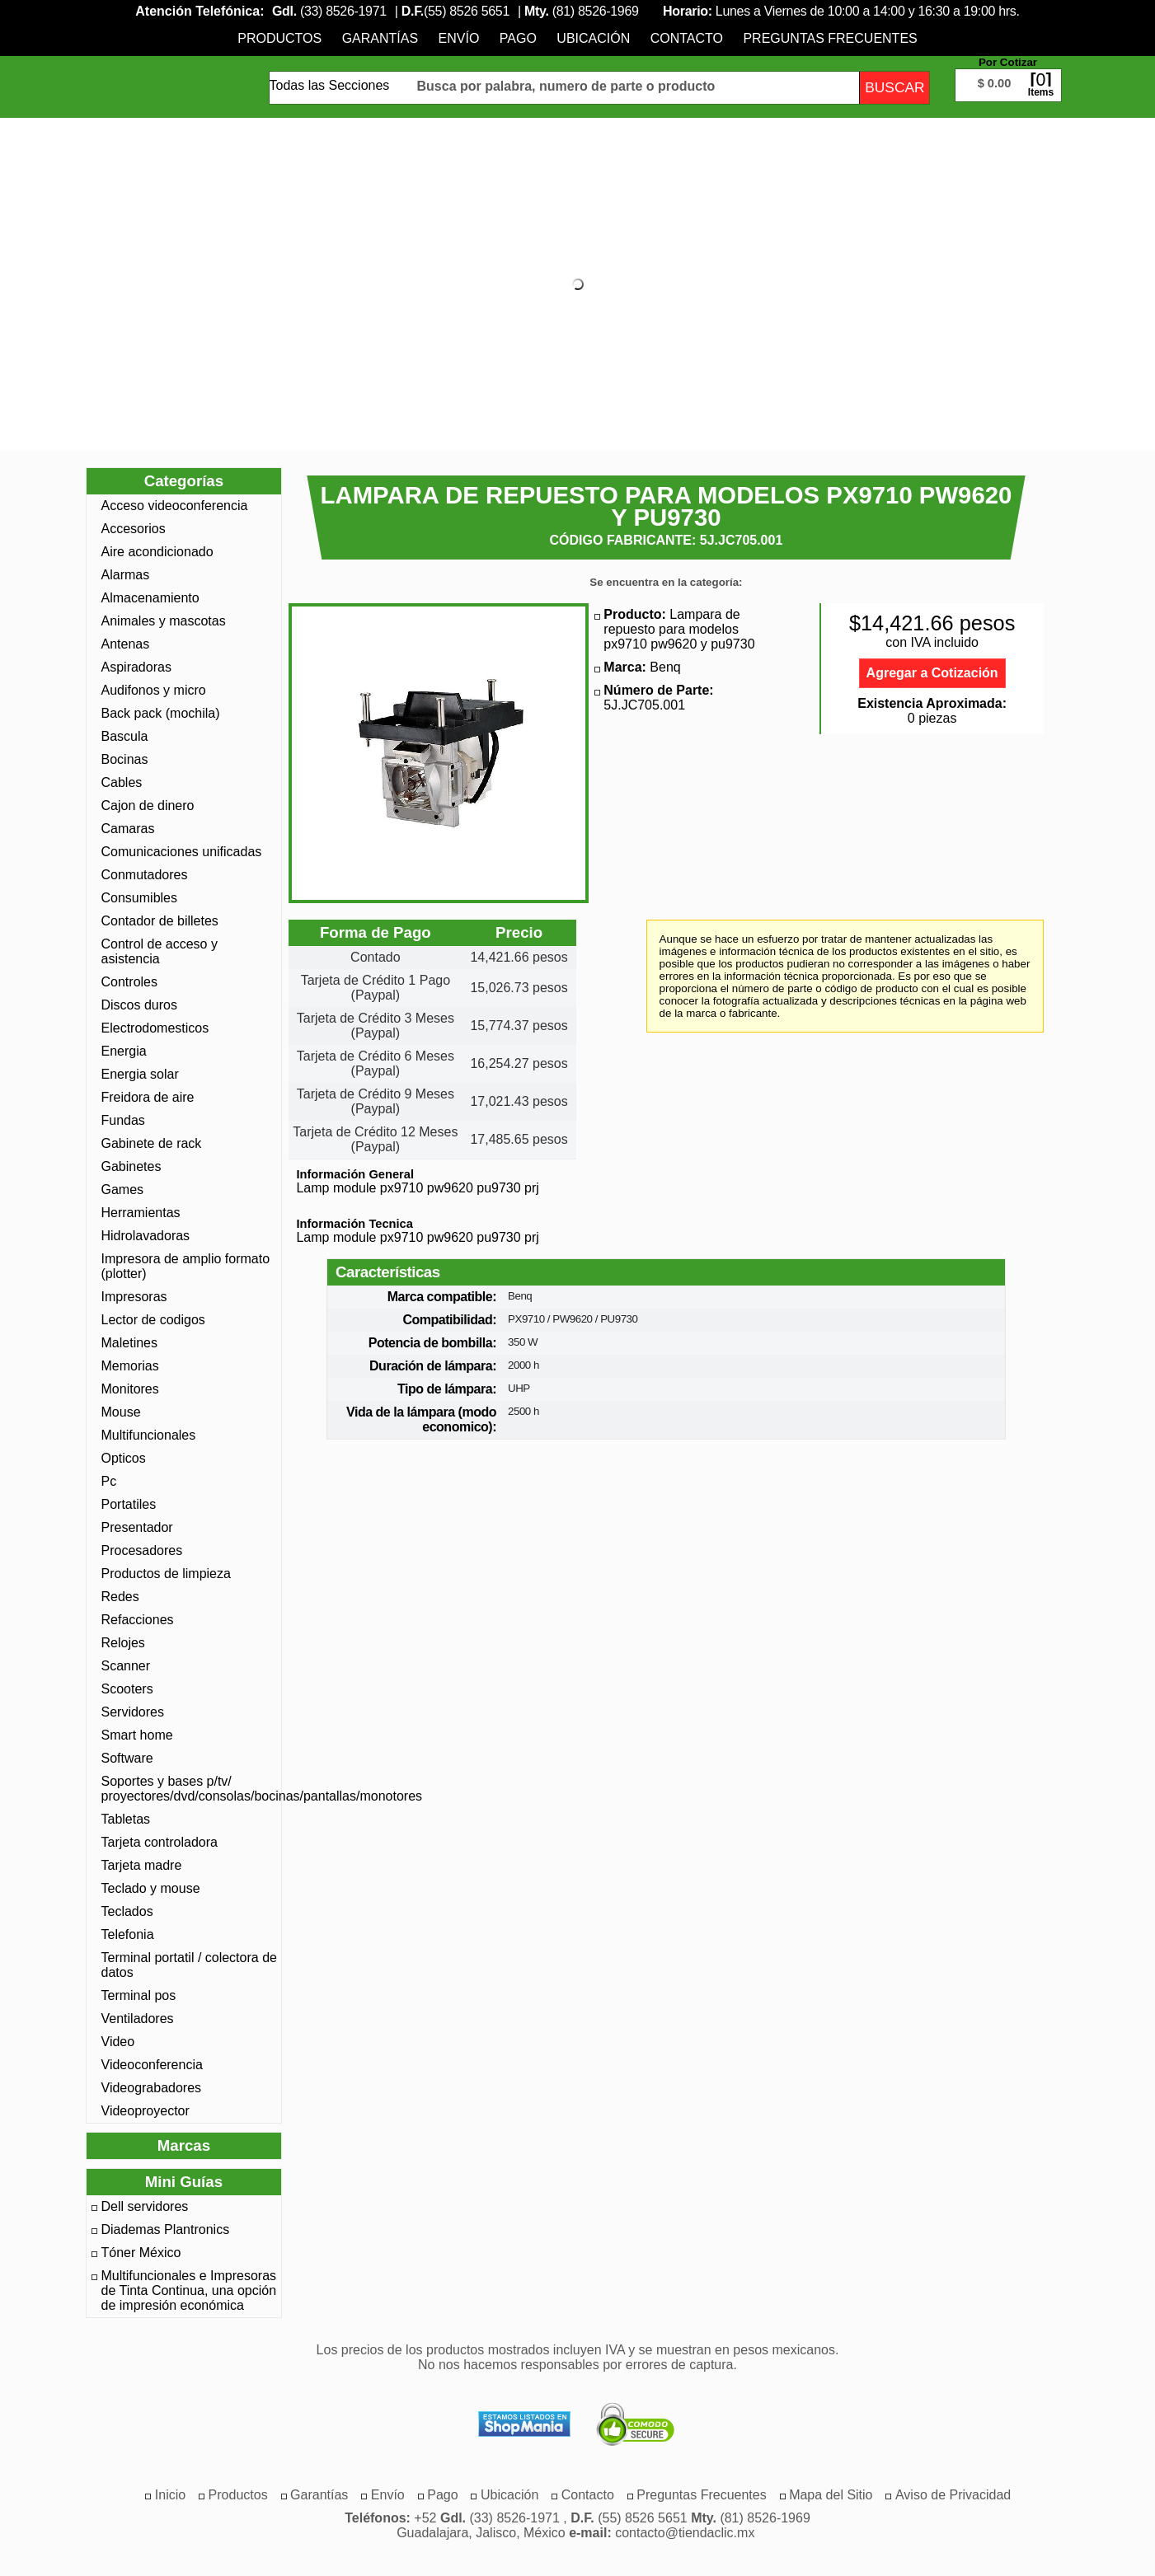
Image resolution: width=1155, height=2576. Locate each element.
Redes (120, 1597)
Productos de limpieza (166, 1574)
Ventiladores (137, 2019)
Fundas (123, 1120)
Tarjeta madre (141, 1865)
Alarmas (125, 575)
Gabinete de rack (151, 1143)
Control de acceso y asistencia (159, 951)
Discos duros (139, 1005)
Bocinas (124, 759)
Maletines (129, 1343)
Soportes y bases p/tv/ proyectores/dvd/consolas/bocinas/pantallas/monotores (189, 1788)
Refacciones (137, 1620)
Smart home (137, 1735)
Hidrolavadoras (145, 1236)
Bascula (124, 736)
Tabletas (126, 1819)
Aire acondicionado (157, 552)
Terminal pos (138, 1995)
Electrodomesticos (155, 1028)
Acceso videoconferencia (174, 506)
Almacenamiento (150, 598)
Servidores (132, 1712)
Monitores (130, 1389)
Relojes (123, 1643)
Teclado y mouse (150, 1888)
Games (122, 1190)
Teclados (127, 1911)
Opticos (123, 1458)
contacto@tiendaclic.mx (684, 2533)
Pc (109, 1481)
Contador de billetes (159, 921)
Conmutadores (144, 875)
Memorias (130, 1366)
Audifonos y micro (153, 690)
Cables (122, 782)
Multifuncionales (148, 1435)
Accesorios (133, 529)
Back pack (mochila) (160, 713)
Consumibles (139, 898)
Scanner (126, 1666)
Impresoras (134, 1297)
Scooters (127, 1689)
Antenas (125, 644)
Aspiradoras (136, 667)
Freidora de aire (148, 1097)
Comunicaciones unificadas (181, 852)
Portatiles (129, 1504)
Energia (124, 1051)
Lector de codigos (153, 1320)
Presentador (137, 1527)
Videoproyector (145, 2111)
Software (127, 1758)
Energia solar (140, 1074)
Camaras (128, 829)
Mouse (121, 1412)
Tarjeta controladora (159, 1842)
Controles (129, 982)
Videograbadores (151, 2088)
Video (118, 2042)
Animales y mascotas (163, 621)
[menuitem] (279, 38)
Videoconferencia (152, 2065)
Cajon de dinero (148, 806)
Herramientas (141, 1213)
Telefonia (127, 1934)
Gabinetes (131, 1166)
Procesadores (142, 1550)
